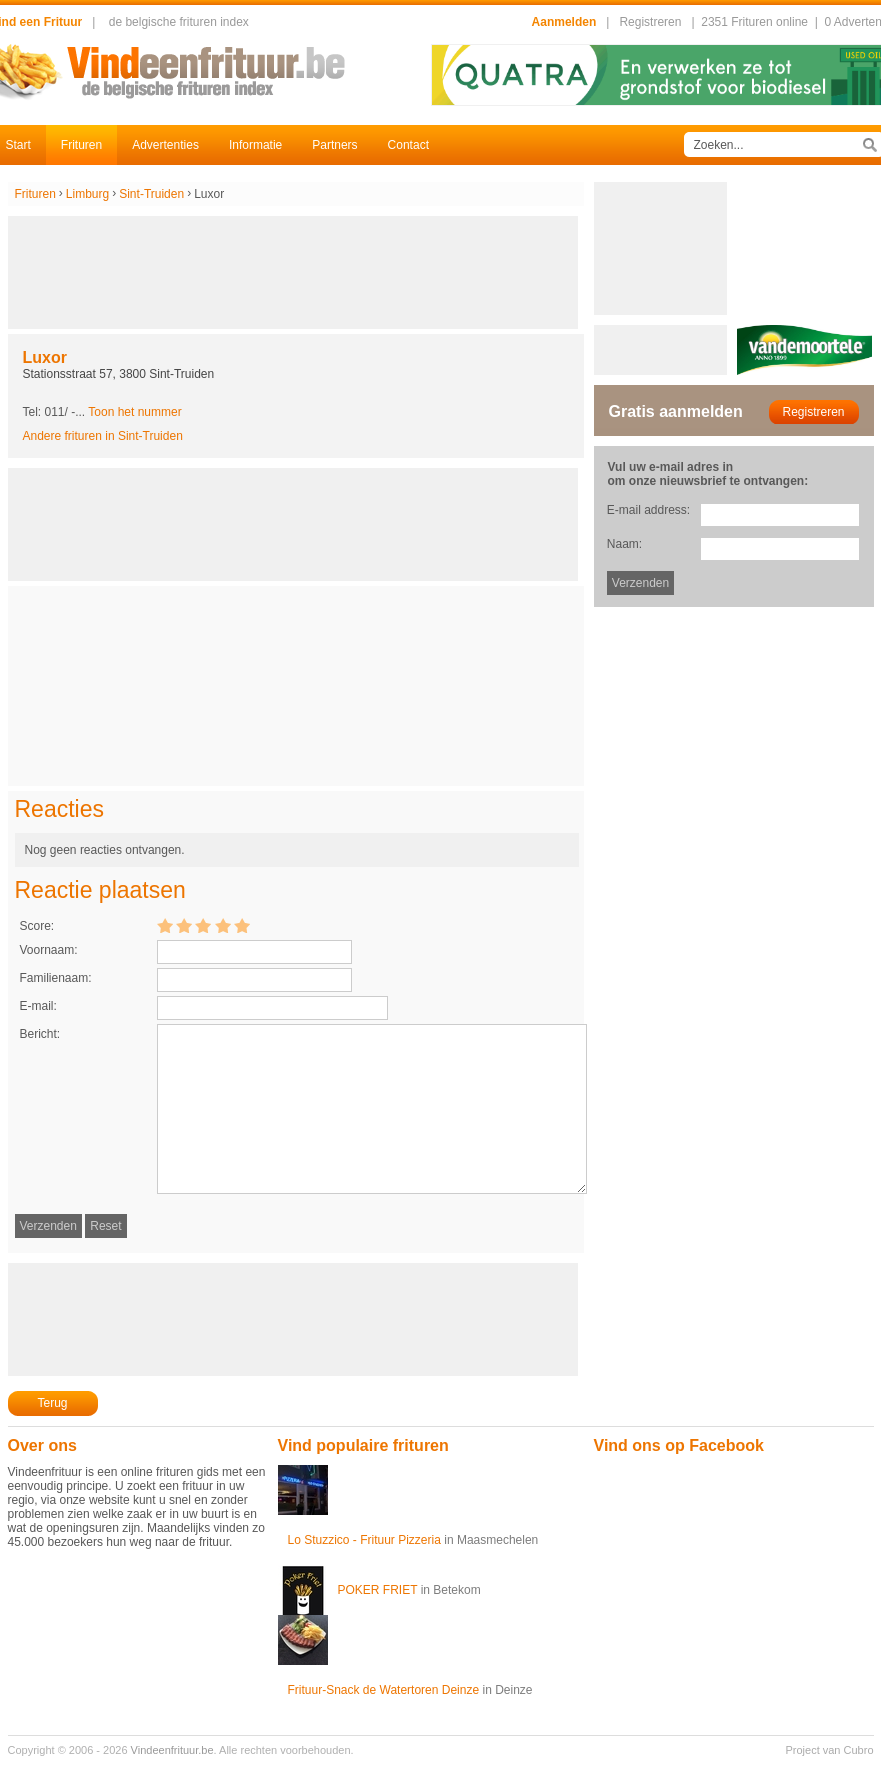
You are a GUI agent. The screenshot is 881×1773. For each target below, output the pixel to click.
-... (126, 412)
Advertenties (165, 145)
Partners (334, 145)
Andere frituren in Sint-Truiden (103, 436)
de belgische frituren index (179, 22)
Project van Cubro (829, 1750)
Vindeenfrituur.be (172, 1750)
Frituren (81, 145)
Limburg (87, 194)
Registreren (650, 22)
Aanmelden (564, 22)
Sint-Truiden (151, 194)
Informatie (255, 145)
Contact (408, 145)
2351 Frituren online (754, 22)
